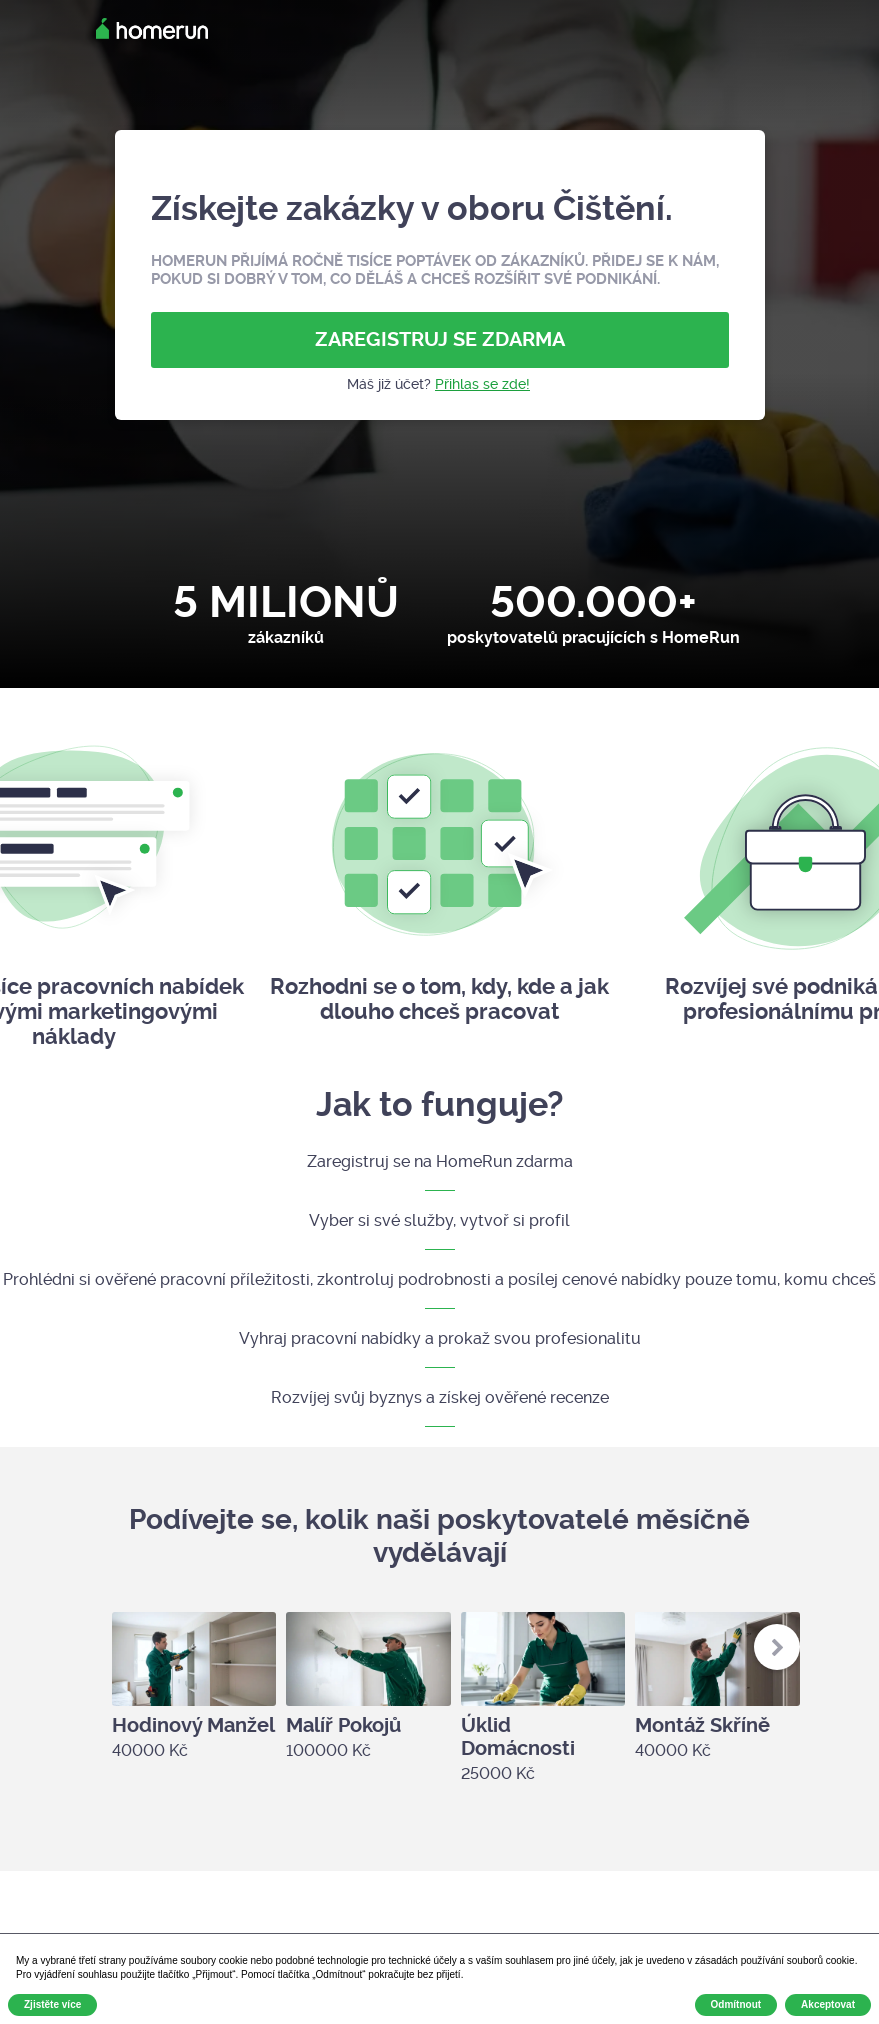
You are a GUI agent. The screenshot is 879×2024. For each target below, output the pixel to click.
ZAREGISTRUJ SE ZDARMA (440, 339)
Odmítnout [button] (736, 2004)
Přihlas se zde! (482, 384)
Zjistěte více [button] (52, 2004)
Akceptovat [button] (828, 2004)
